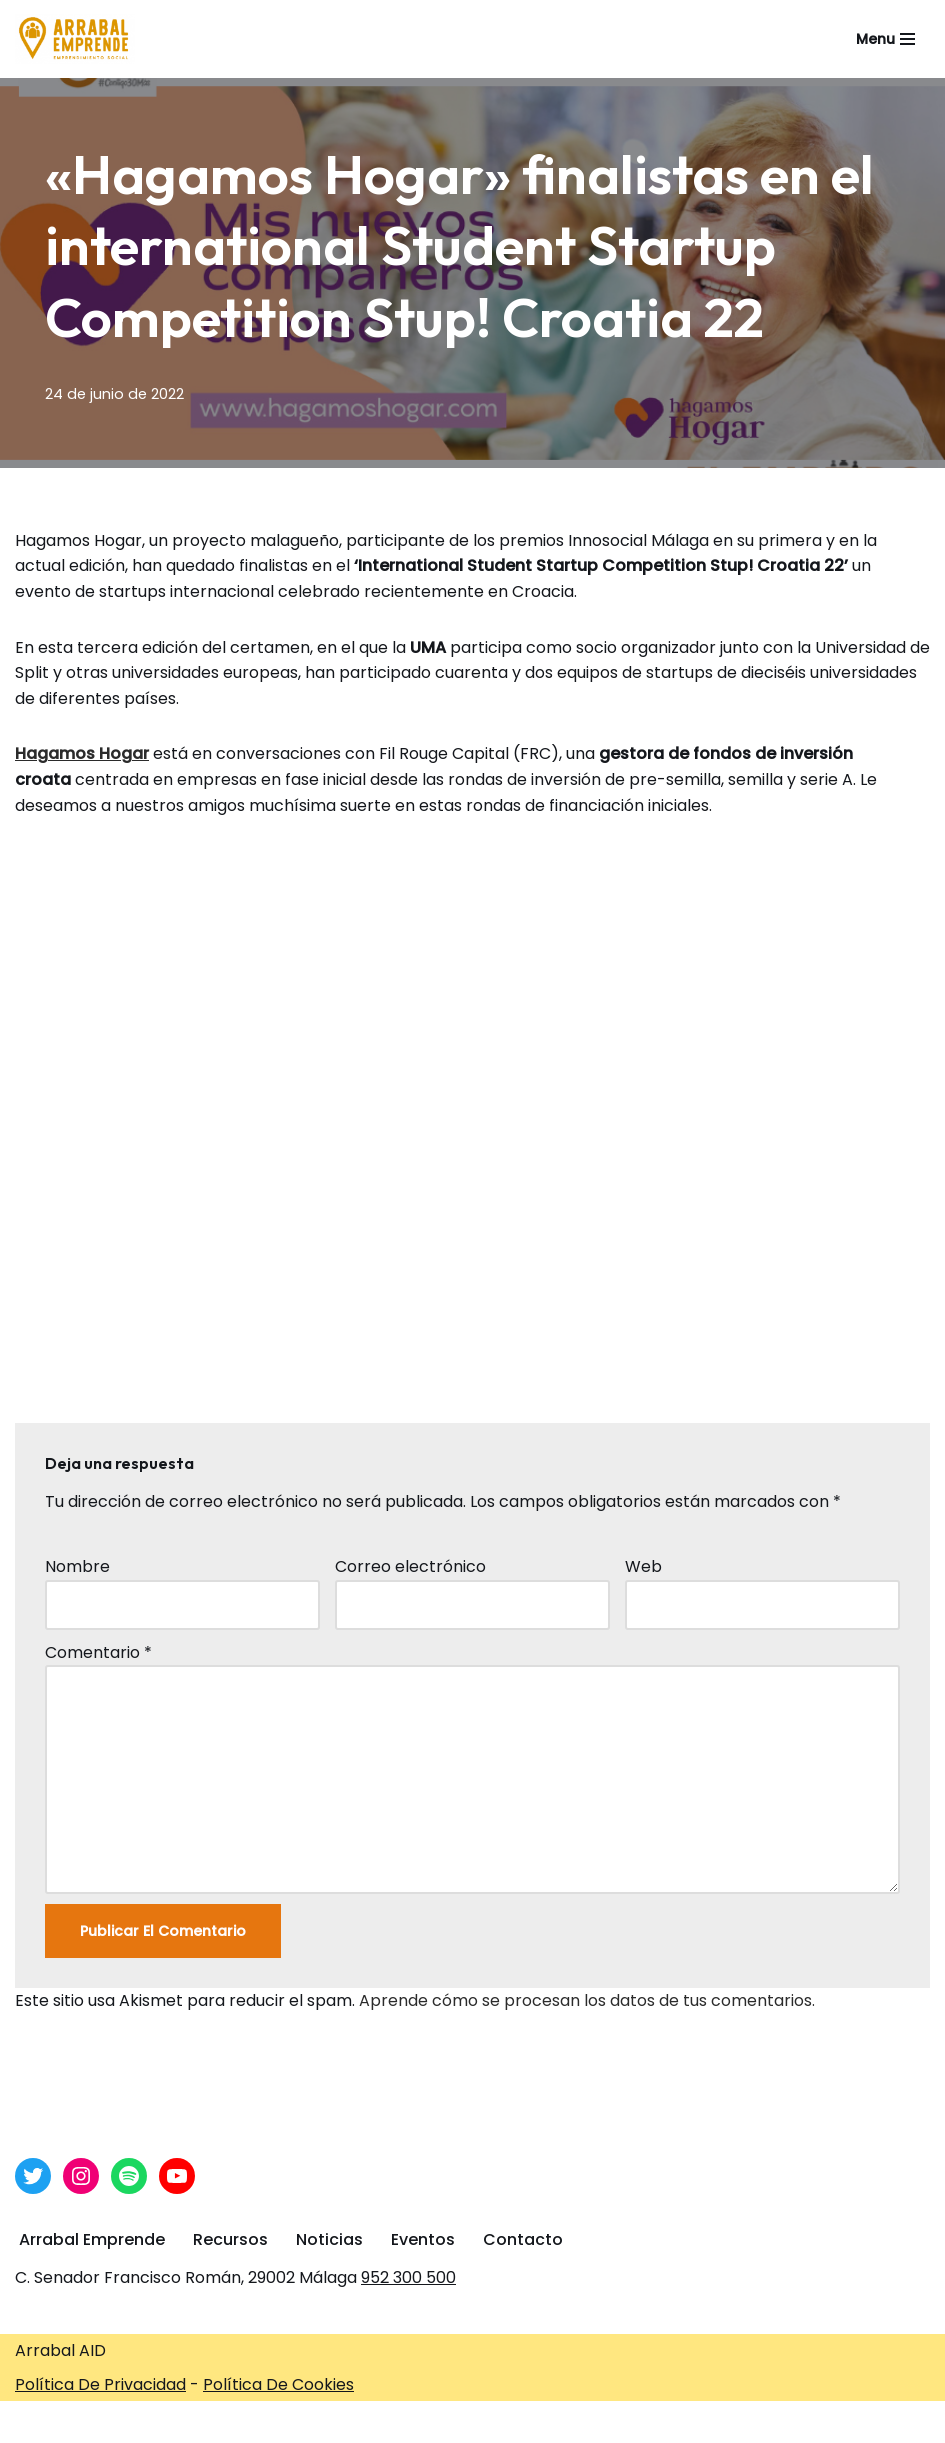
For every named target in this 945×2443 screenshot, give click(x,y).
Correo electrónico (410, 1566)
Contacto (523, 2239)
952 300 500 (408, 2277)
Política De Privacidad (100, 2384)
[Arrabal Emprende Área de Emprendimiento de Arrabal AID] (75, 39)
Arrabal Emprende (92, 2239)
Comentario (98, 1652)
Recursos (230, 2239)
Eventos (423, 2239)
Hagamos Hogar (82, 753)
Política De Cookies (278, 2384)
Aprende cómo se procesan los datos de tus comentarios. (587, 2000)
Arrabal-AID (677, 2421)
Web (643, 1566)
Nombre (77, 1566)
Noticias (329, 2239)
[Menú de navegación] (885, 39)
